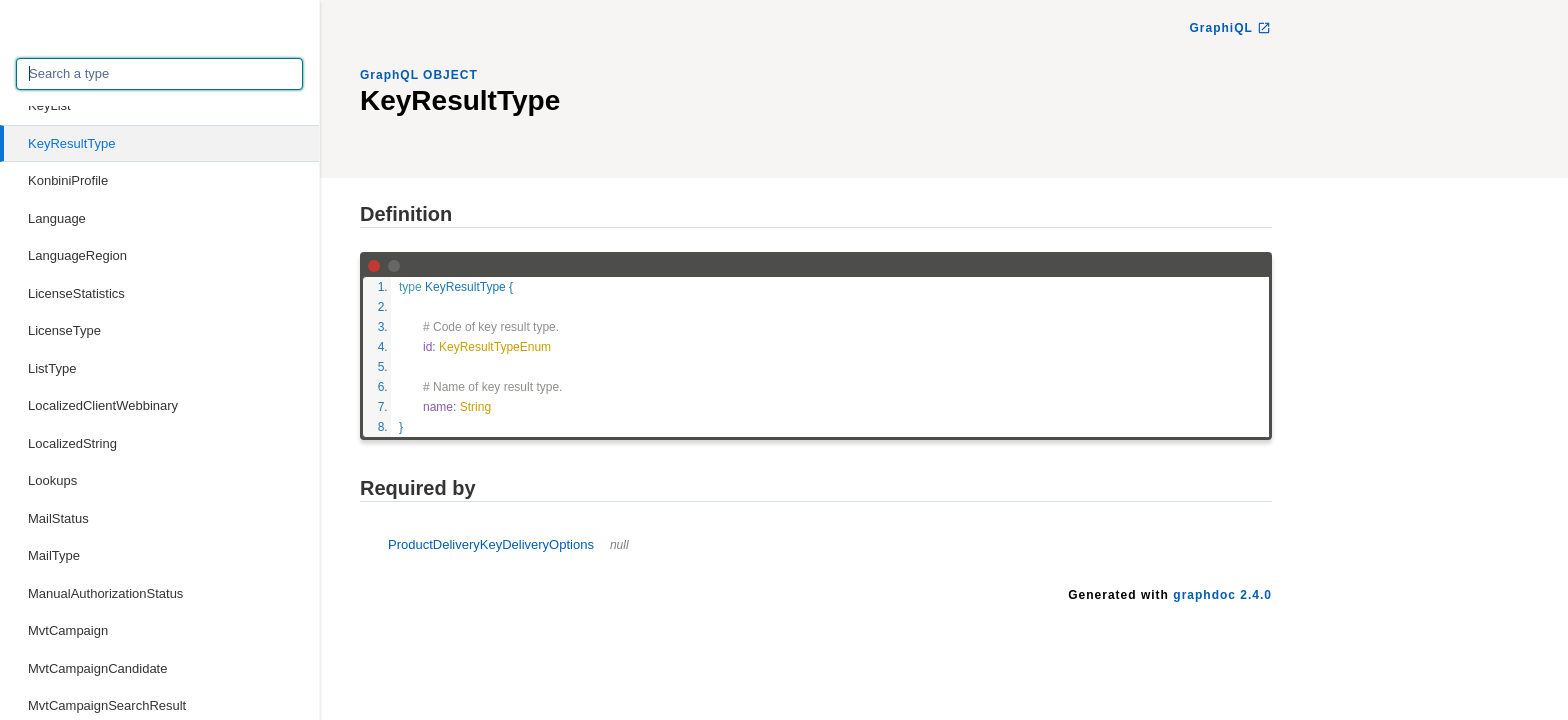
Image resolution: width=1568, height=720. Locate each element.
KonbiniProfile (68, 180)
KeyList (49, 105)
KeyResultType (71, 143)
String (475, 407)
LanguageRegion (77, 255)
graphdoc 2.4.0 (1222, 595)
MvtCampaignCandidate (97, 668)
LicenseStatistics (76, 293)
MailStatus (58, 518)
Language (57, 218)
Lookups (52, 480)
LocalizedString (72, 443)
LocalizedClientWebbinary (103, 405)
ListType (52, 368)
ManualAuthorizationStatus (105, 593)
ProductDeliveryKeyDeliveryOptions (508, 544)
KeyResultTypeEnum (495, 347)
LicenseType (64, 330)
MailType (54, 555)
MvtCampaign (68, 630)
